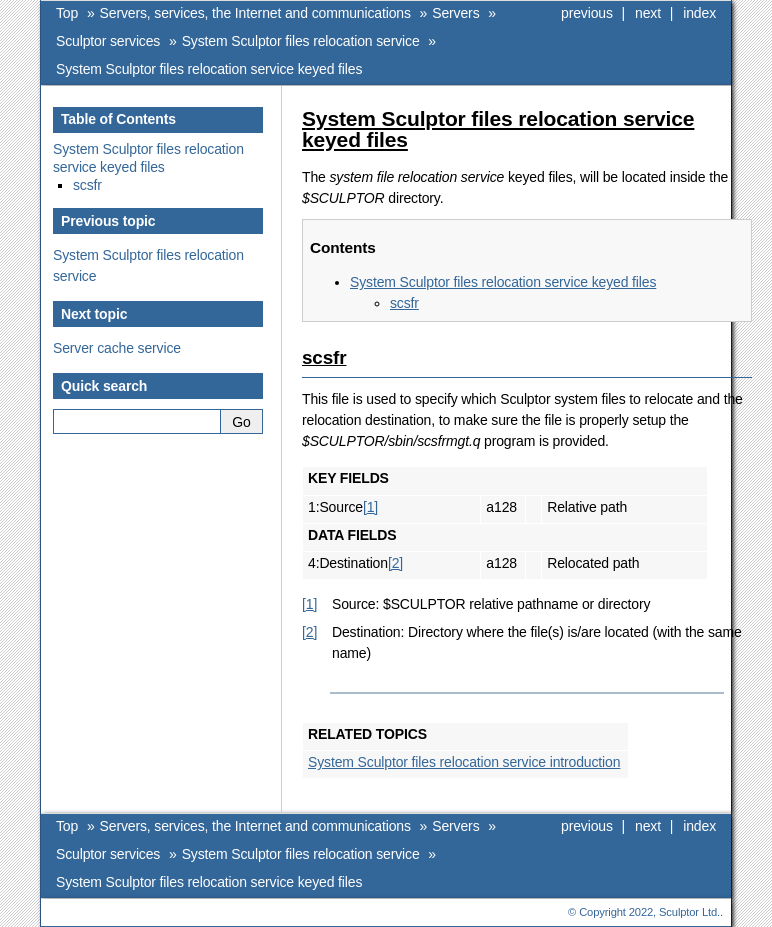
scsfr (404, 303)
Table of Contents (118, 119)
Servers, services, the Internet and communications (255, 13)
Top (67, 13)
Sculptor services (108, 41)
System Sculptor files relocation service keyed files (209, 69)
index (699, 13)
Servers (455, 13)
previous (587, 13)
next (648, 13)
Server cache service (117, 348)
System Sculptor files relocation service (301, 41)
